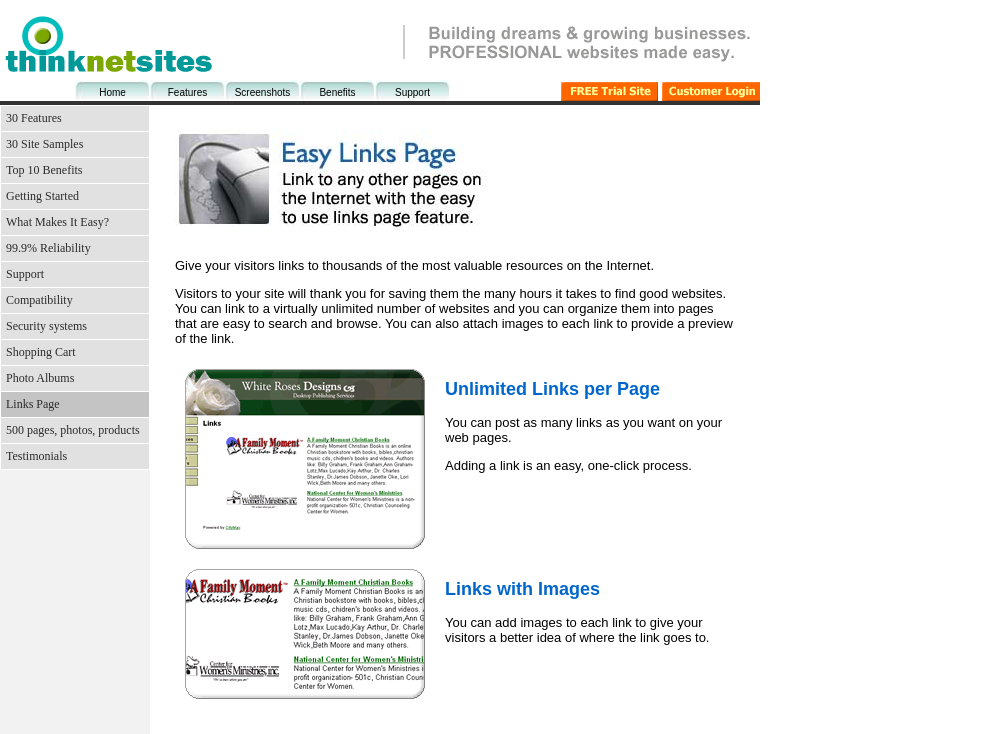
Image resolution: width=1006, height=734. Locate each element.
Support (412, 92)
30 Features (34, 118)
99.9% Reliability (48, 248)
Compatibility (39, 300)
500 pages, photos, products (73, 430)
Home (112, 92)
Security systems (46, 326)
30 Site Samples (44, 144)
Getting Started (42, 196)
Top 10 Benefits (44, 170)
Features (187, 92)
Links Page (33, 404)
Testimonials (36, 456)
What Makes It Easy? (57, 222)
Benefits (337, 92)
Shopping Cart (41, 352)
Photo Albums (40, 378)
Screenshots (263, 92)
